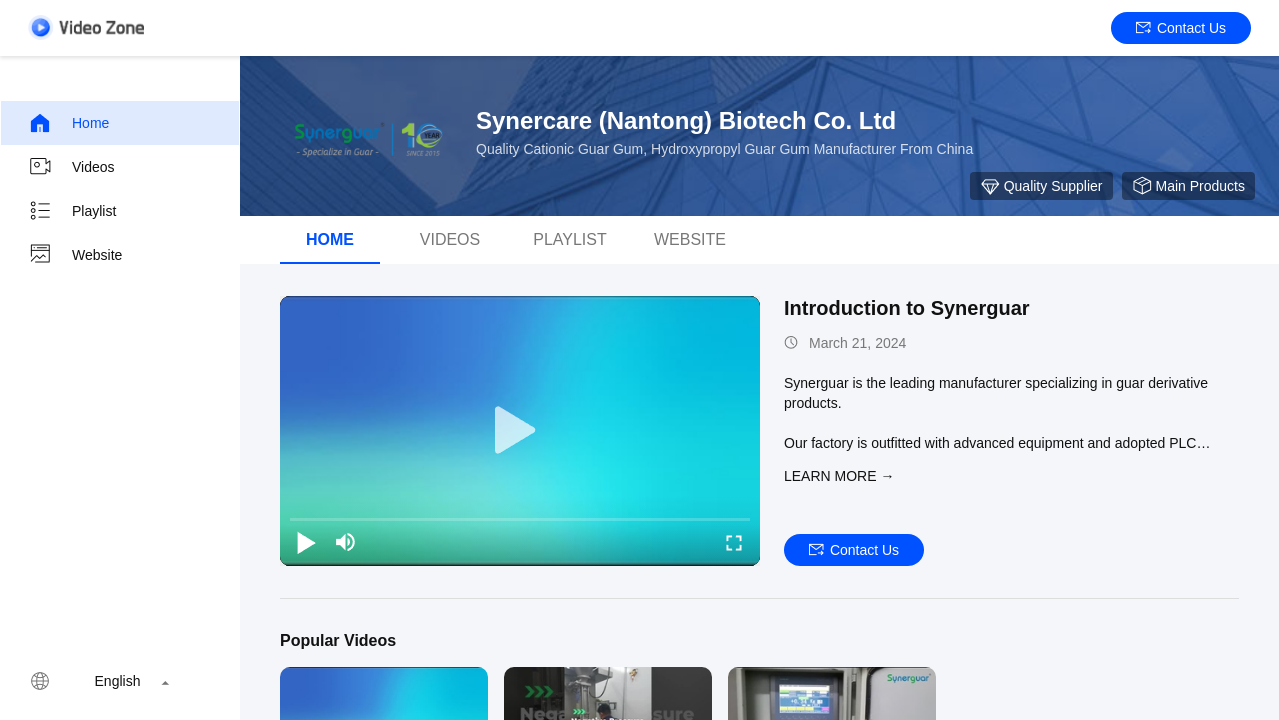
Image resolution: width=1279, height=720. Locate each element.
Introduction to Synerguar (907, 308)
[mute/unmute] (346, 542)
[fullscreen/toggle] (734, 542)
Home (68, 123)
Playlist (72, 211)
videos (450, 239)
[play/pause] (306, 542)
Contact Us (1181, 28)
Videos (71, 167)
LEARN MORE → (839, 476)
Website (75, 255)
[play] (520, 431)
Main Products (1188, 186)
